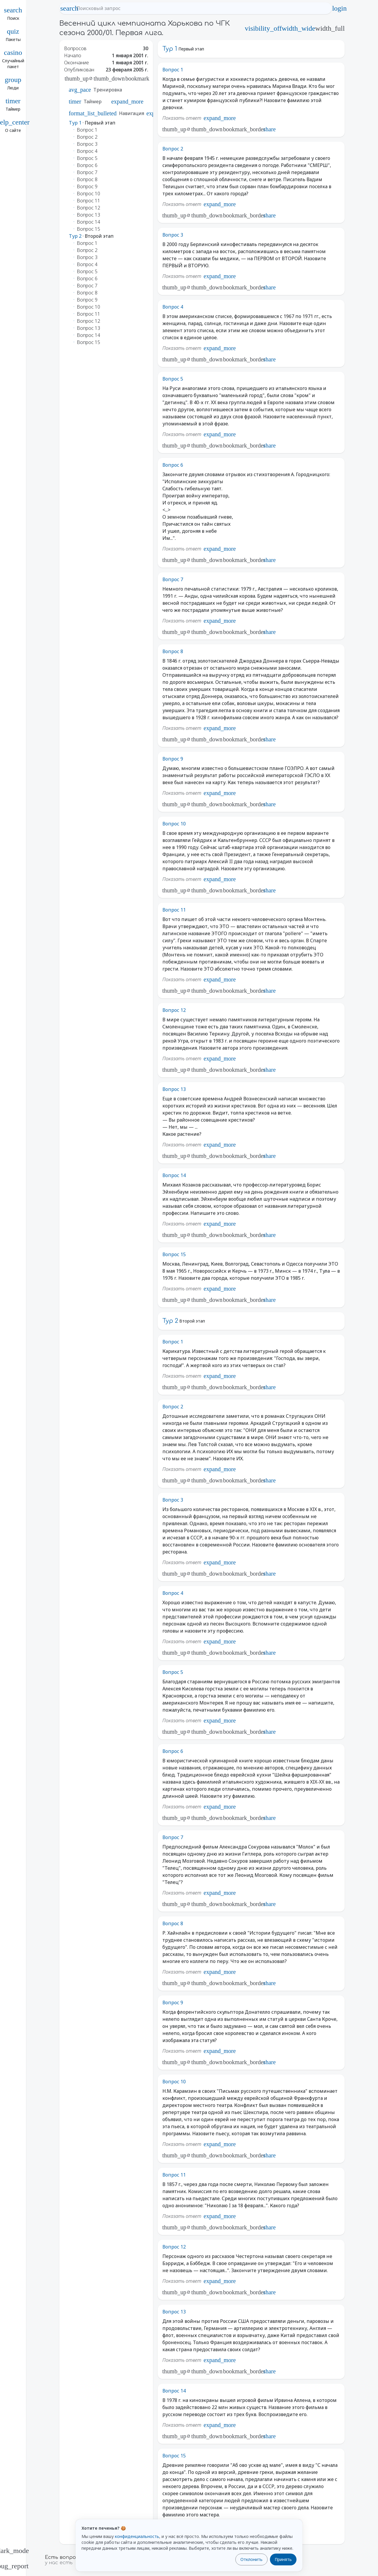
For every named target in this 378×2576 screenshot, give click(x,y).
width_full (330, 28)
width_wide (298, 28)
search (69, 8)
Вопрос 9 (172, 759)
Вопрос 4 (172, 307)
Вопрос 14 (174, 1175)
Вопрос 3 (172, 235)
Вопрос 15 (174, 1254)
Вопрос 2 (172, 148)
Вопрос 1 (172, 69)
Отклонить (251, 2559)
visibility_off (263, 28)
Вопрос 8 (172, 651)
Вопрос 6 (172, 465)
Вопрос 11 (174, 910)
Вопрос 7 (172, 579)
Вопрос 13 (174, 1089)
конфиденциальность (137, 2536)
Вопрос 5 (172, 379)
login (339, 8)
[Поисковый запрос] (201, 8)
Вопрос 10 (174, 823)
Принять (283, 2559)
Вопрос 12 (174, 1010)
